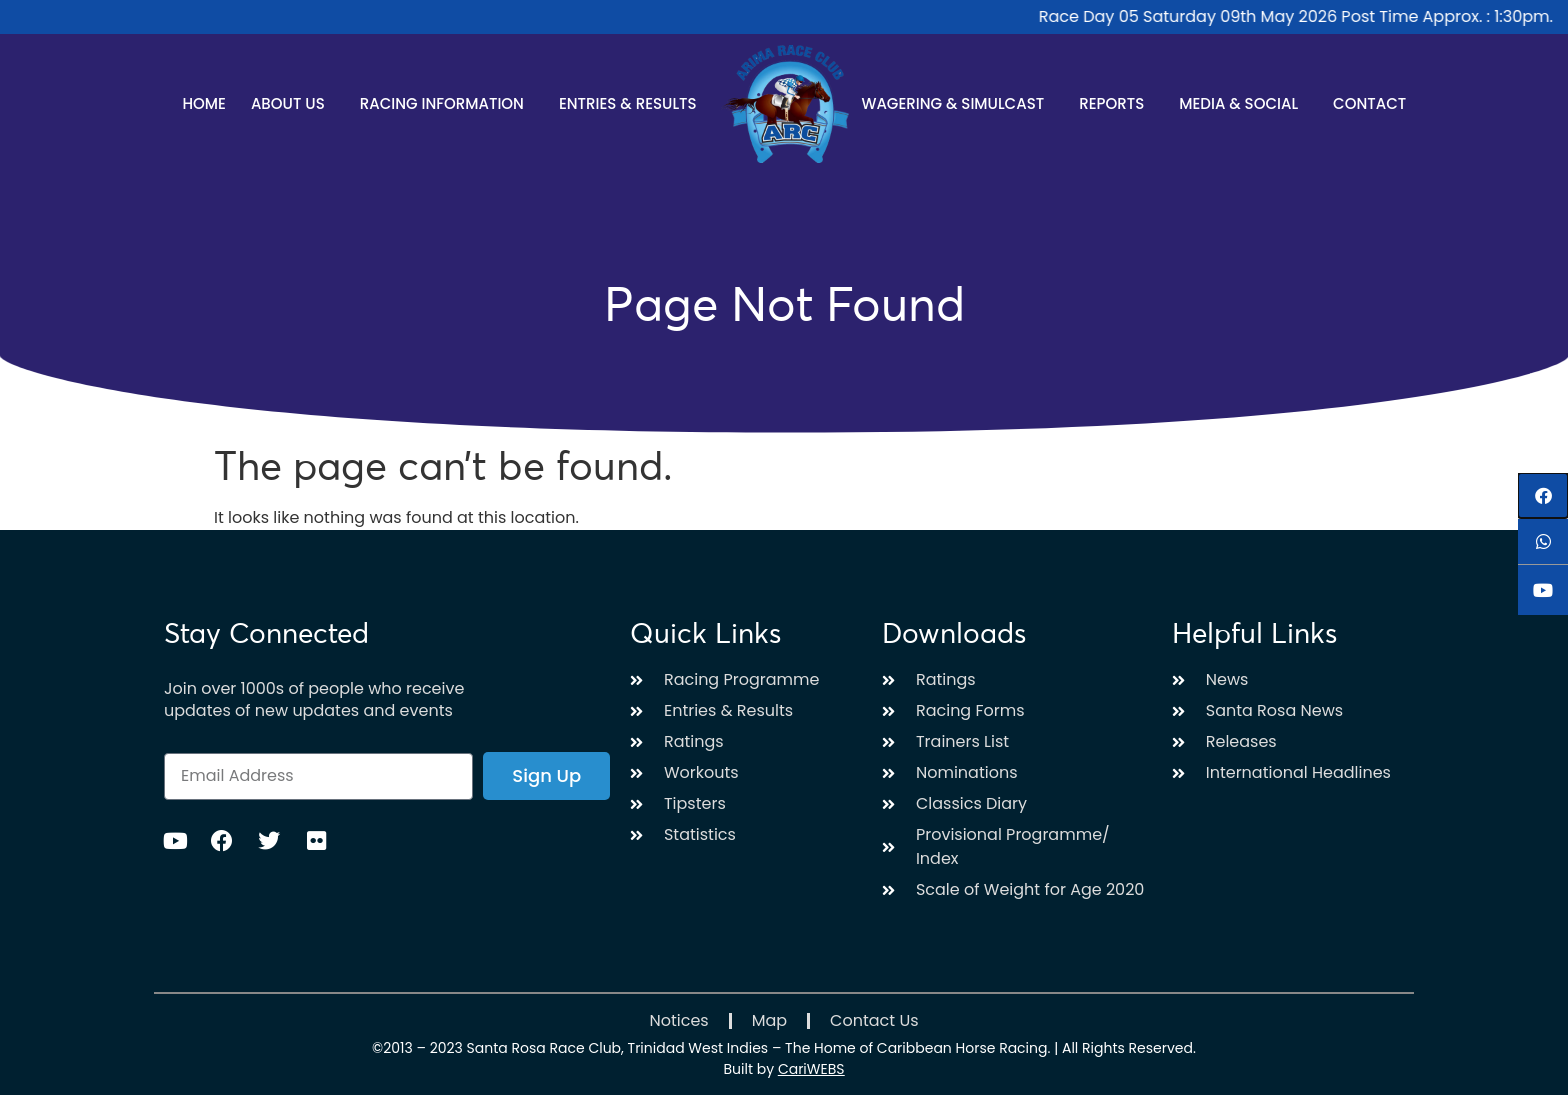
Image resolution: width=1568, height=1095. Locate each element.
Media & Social (1243, 103)
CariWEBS (811, 1069)
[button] (1543, 495)
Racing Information (447, 103)
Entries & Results (633, 103)
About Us (293, 103)
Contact (1369, 103)
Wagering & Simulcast (957, 103)
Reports (1116, 103)
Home (203, 103)
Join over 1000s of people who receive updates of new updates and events (314, 700)
